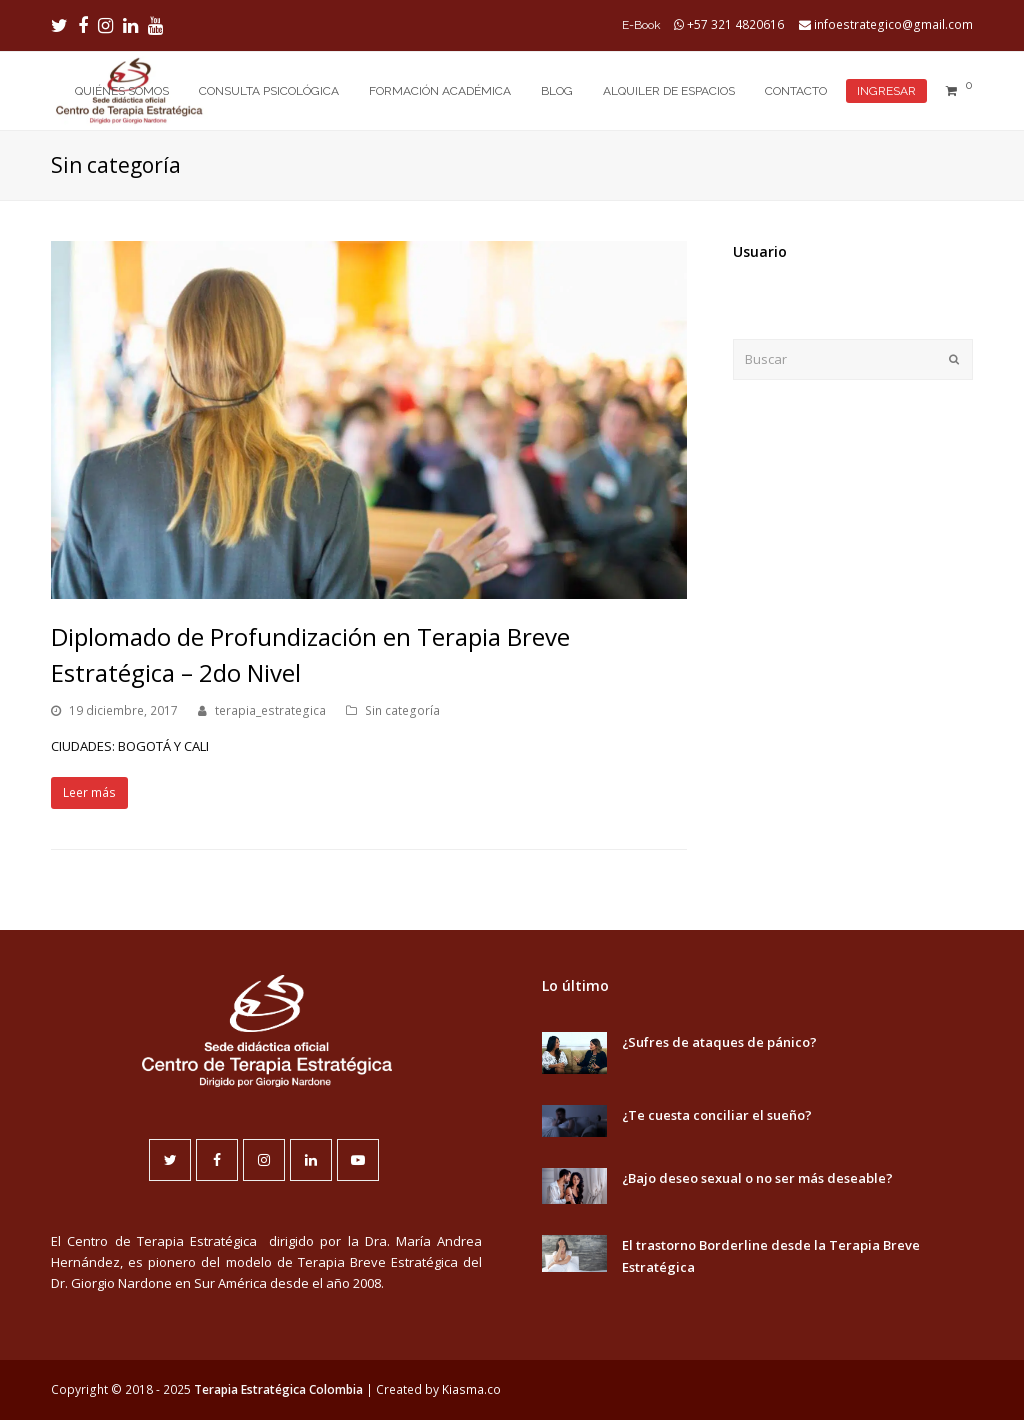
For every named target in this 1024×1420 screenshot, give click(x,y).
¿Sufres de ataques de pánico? (719, 1042)
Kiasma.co (471, 1389)
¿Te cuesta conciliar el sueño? (717, 1115)
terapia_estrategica (270, 710)
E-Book (641, 25)
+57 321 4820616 (735, 24)
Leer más (89, 792)
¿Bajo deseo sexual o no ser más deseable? (757, 1178)
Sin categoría (402, 710)
